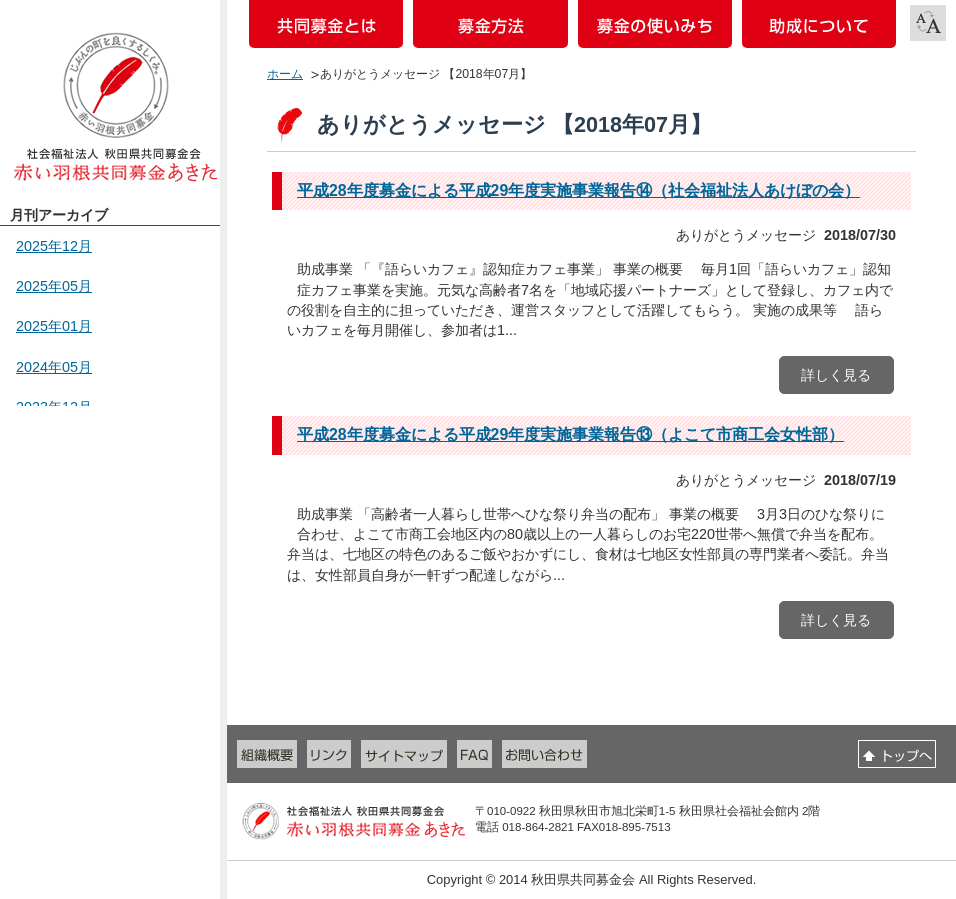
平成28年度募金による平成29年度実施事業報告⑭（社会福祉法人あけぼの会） (578, 190)
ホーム (285, 74)
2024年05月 (54, 367)
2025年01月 (54, 326)
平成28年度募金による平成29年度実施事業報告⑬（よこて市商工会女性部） (570, 434)
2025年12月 (54, 246)
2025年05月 (54, 286)
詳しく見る (836, 375)
